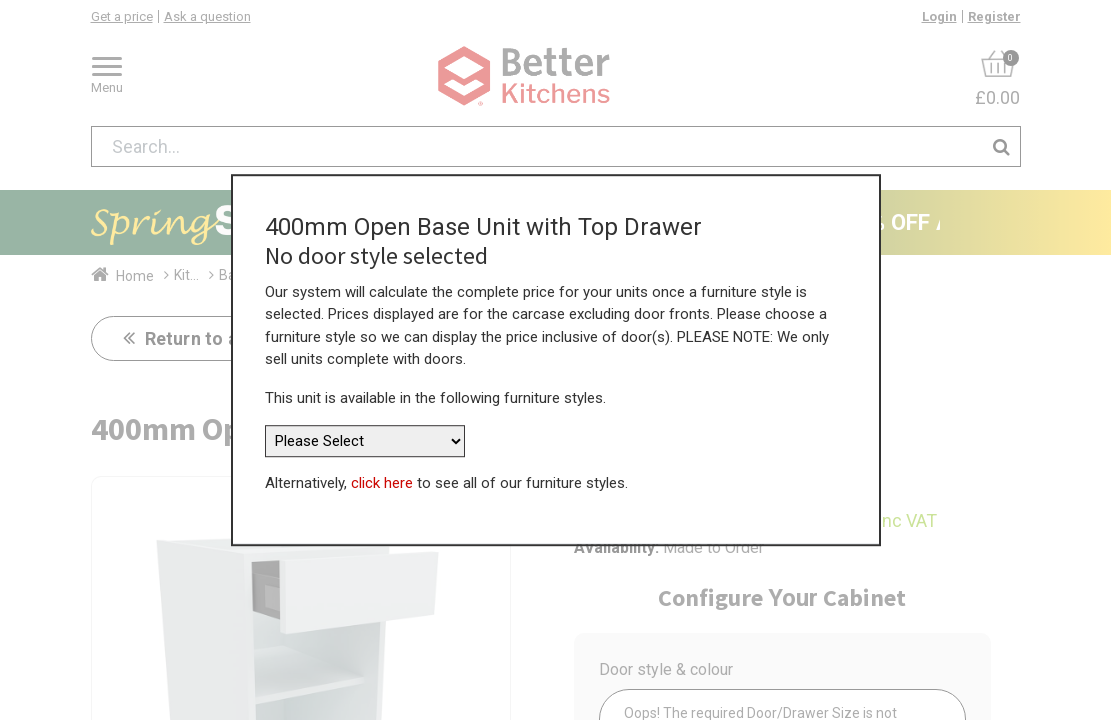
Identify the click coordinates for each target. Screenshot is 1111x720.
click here (382, 483)
